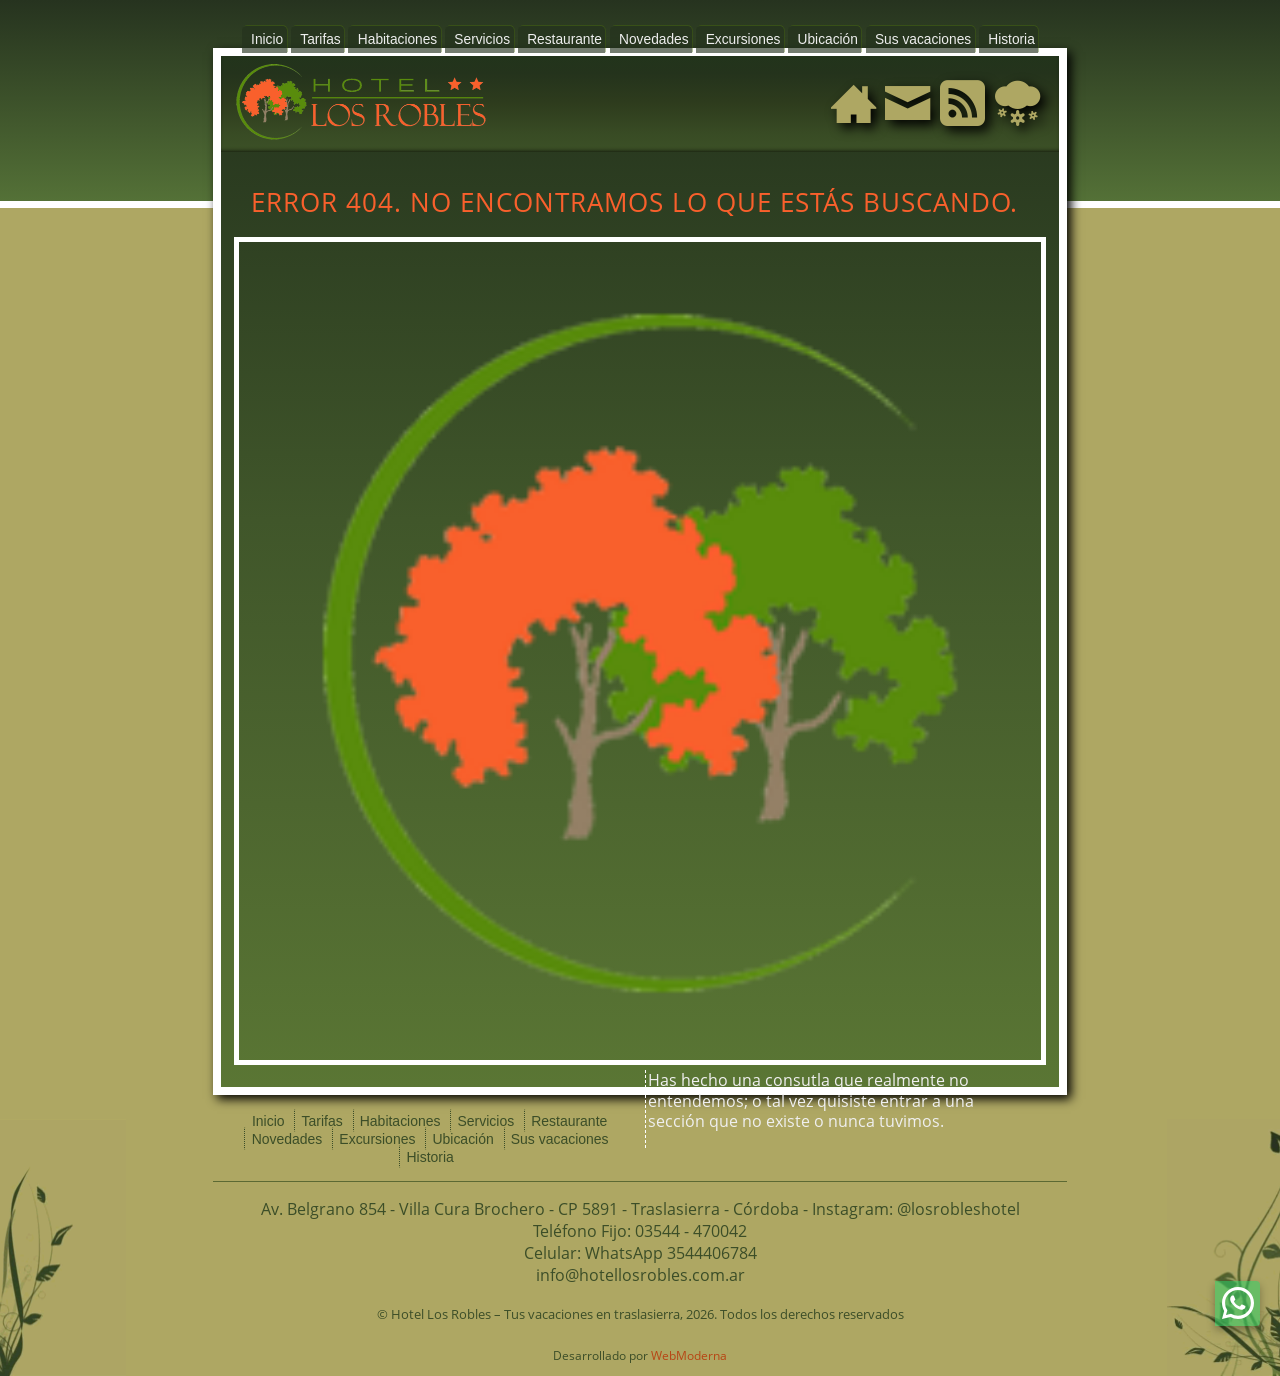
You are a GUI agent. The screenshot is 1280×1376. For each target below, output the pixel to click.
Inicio (301, 36)
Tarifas (349, 36)
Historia (972, 36)
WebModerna (689, 1337)
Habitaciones (419, 36)
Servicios (495, 36)
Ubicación (806, 36)
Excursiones (730, 36)
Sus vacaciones (892, 36)
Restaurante (569, 36)
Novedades (649, 36)
